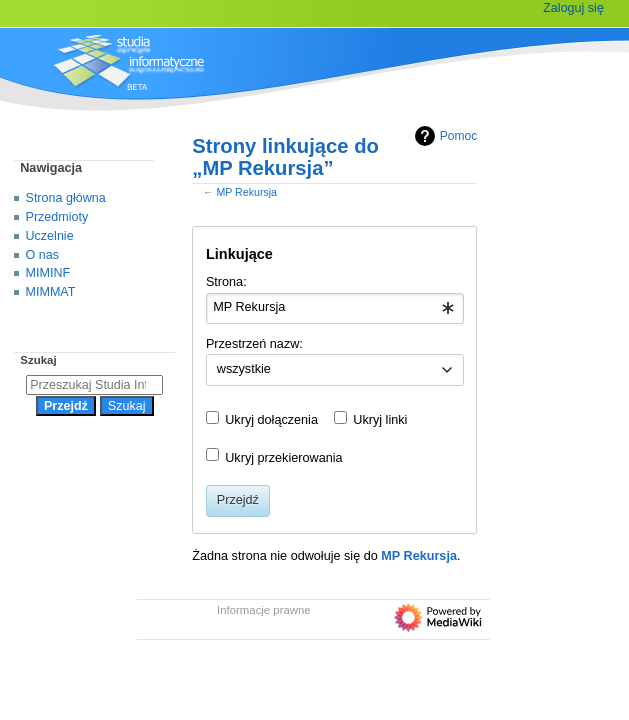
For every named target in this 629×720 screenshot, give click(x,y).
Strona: (226, 282)
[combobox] (335, 309)
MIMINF (48, 273)
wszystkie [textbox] (244, 369)
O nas (42, 255)
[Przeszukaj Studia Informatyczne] (94, 385)
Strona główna (66, 198)
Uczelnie (50, 236)
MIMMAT (51, 292)
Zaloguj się (573, 8)
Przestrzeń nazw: (254, 344)
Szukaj (38, 360)
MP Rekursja (246, 192)
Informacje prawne (264, 610)
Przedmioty (57, 217)
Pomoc (443, 136)
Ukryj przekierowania (283, 458)
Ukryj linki (380, 420)
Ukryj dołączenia (271, 420)
